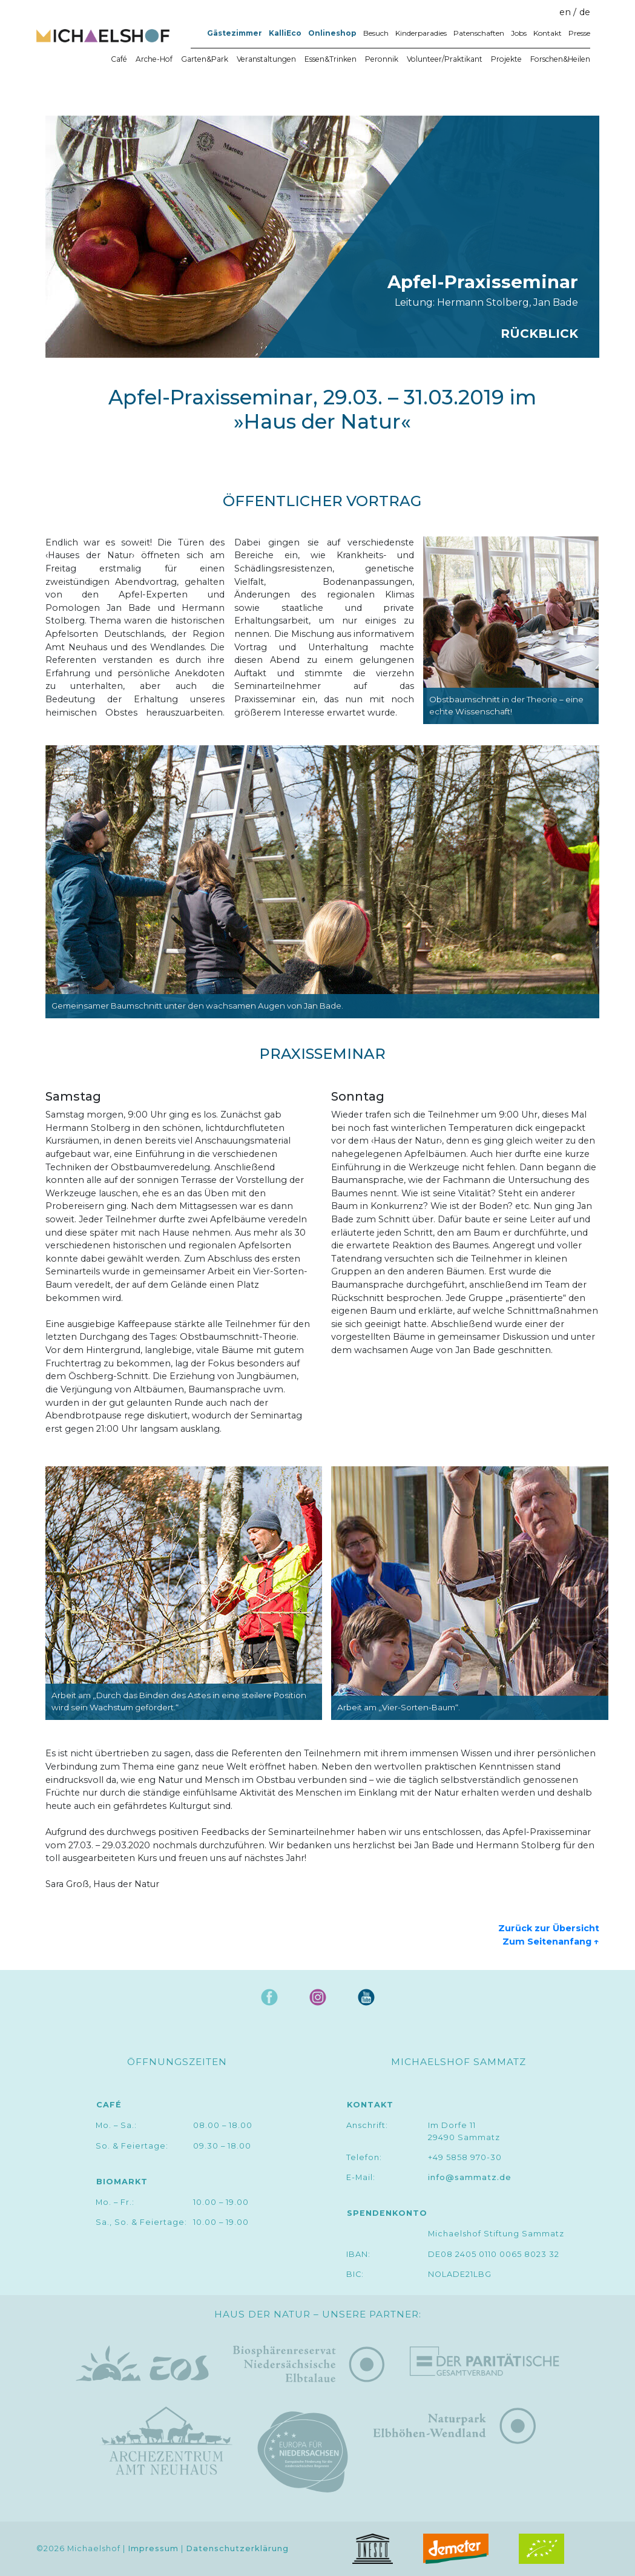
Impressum (153, 2548)
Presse (579, 33)
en (565, 12)
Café (119, 59)
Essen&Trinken (330, 59)
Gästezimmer (234, 33)
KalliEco (285, 33)
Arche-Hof (154, 59)
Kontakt (547, 33)
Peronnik (381, 59)
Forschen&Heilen (560, 59)
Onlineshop (332, 33)
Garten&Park (204, 59)
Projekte (506, 59)
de (584, 12)
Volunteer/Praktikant (444, 59)
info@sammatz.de (470, 2177)
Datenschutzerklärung (237, 2548)
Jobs (519, 33)
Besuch (376, 33)
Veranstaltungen (266, 59)
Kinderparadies (421, 33)
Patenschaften (478, 33)
